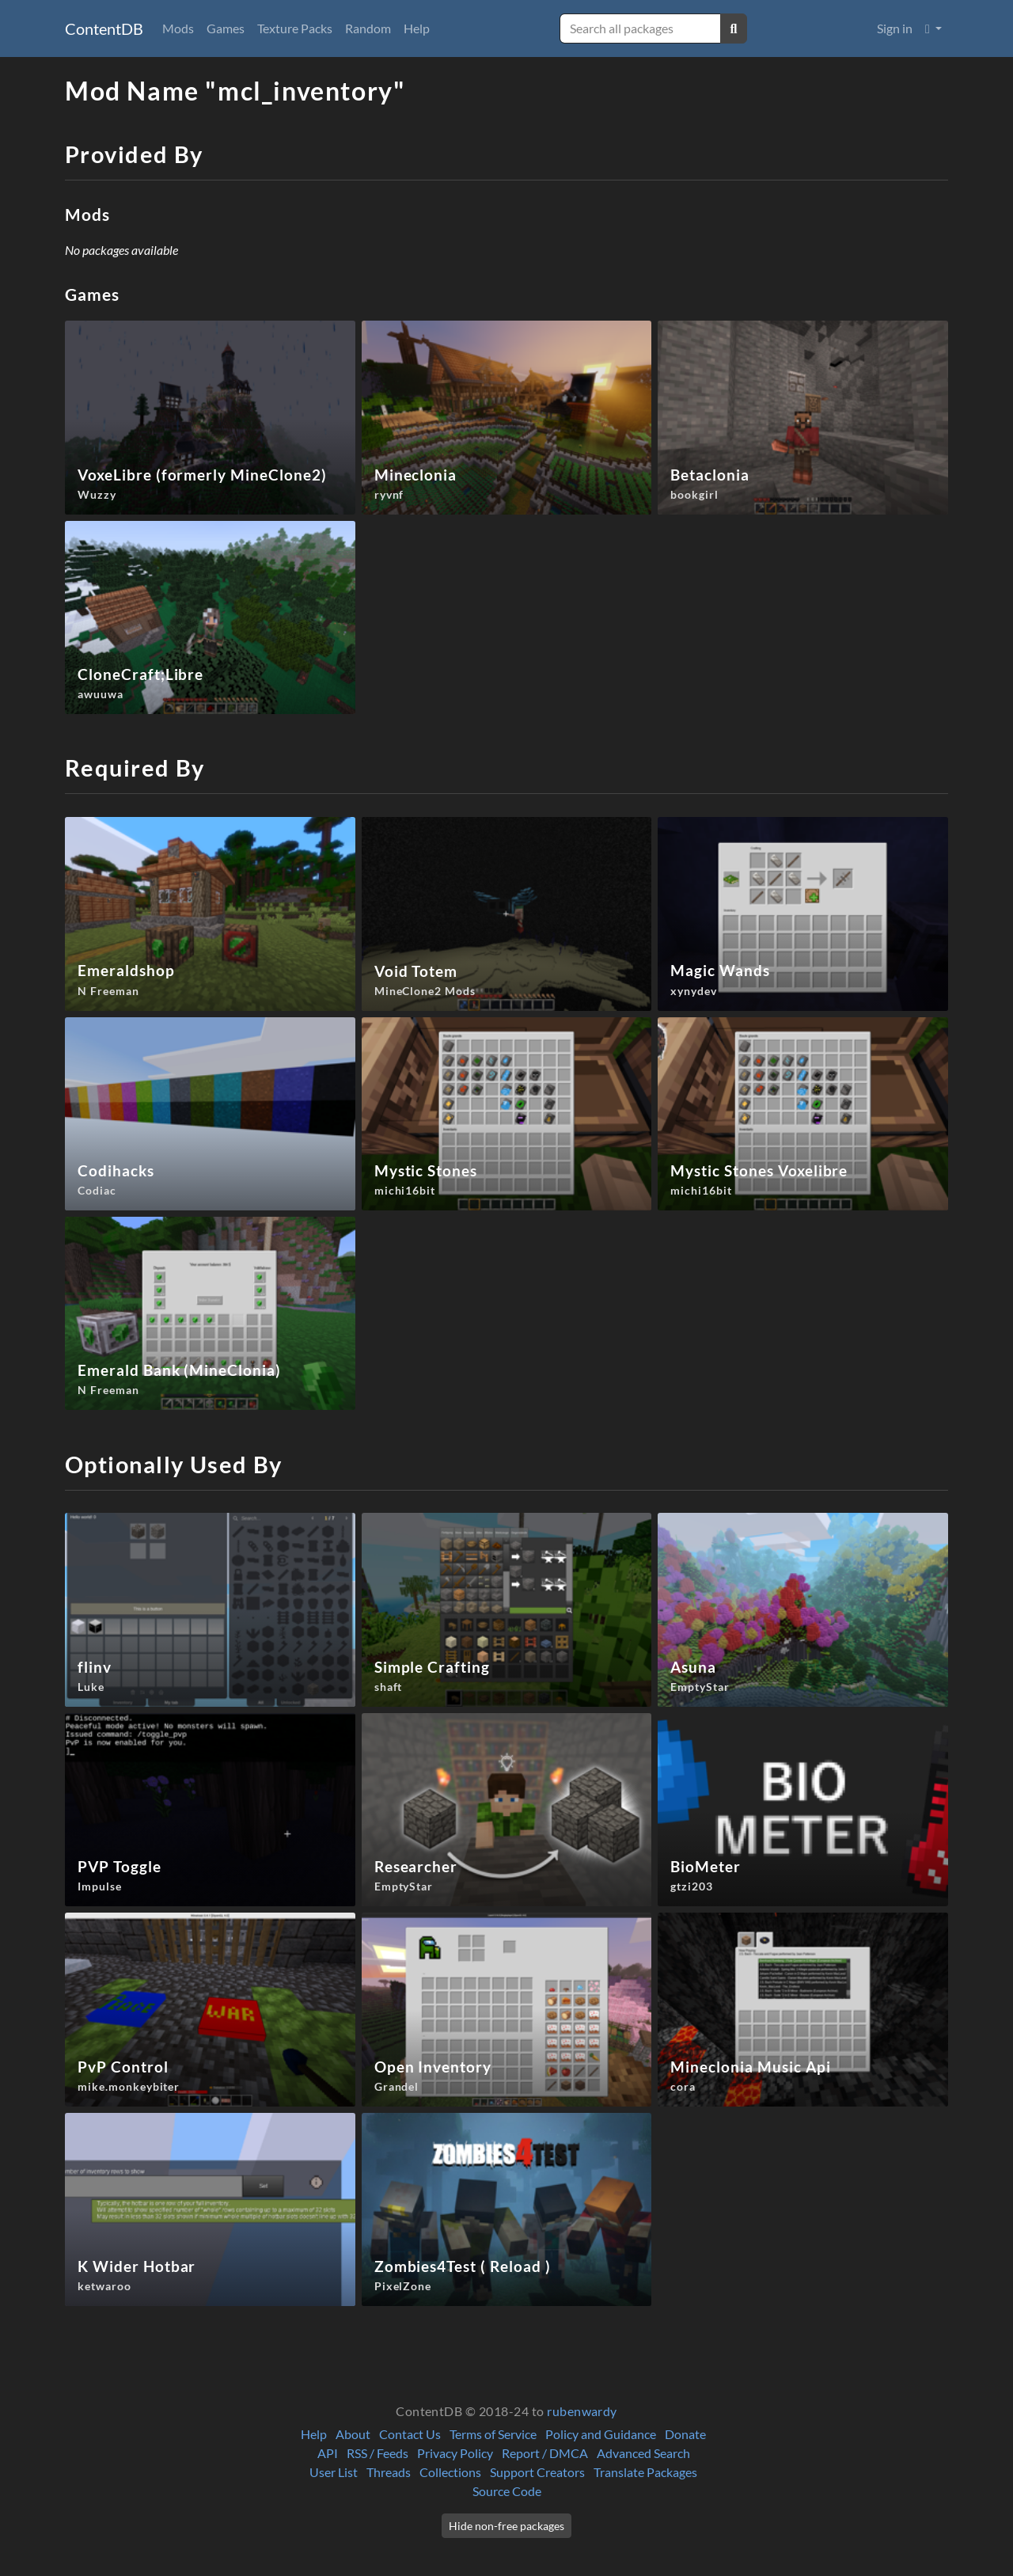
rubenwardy (582, 2410)
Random (368, 28)
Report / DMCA (545, 2452)
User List (333, 2471)
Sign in (894, 28)
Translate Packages (645, 2471)
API (327, 2452)
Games (226, 28)
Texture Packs (294, 28)
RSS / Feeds (377, 2452)
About (353, 2433)
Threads (388, 2471)
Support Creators (537, 2471)
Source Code (506, 2490)
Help (417, 28)
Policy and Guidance (600, 2433)
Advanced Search (643, 2452)
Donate (685, 2433)
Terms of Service (493, 2433)
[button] (933, 28)
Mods (178, 28)
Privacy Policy (455, 2452)
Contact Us (410, 2433)
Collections (450, 2471)
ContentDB (104, 28)
